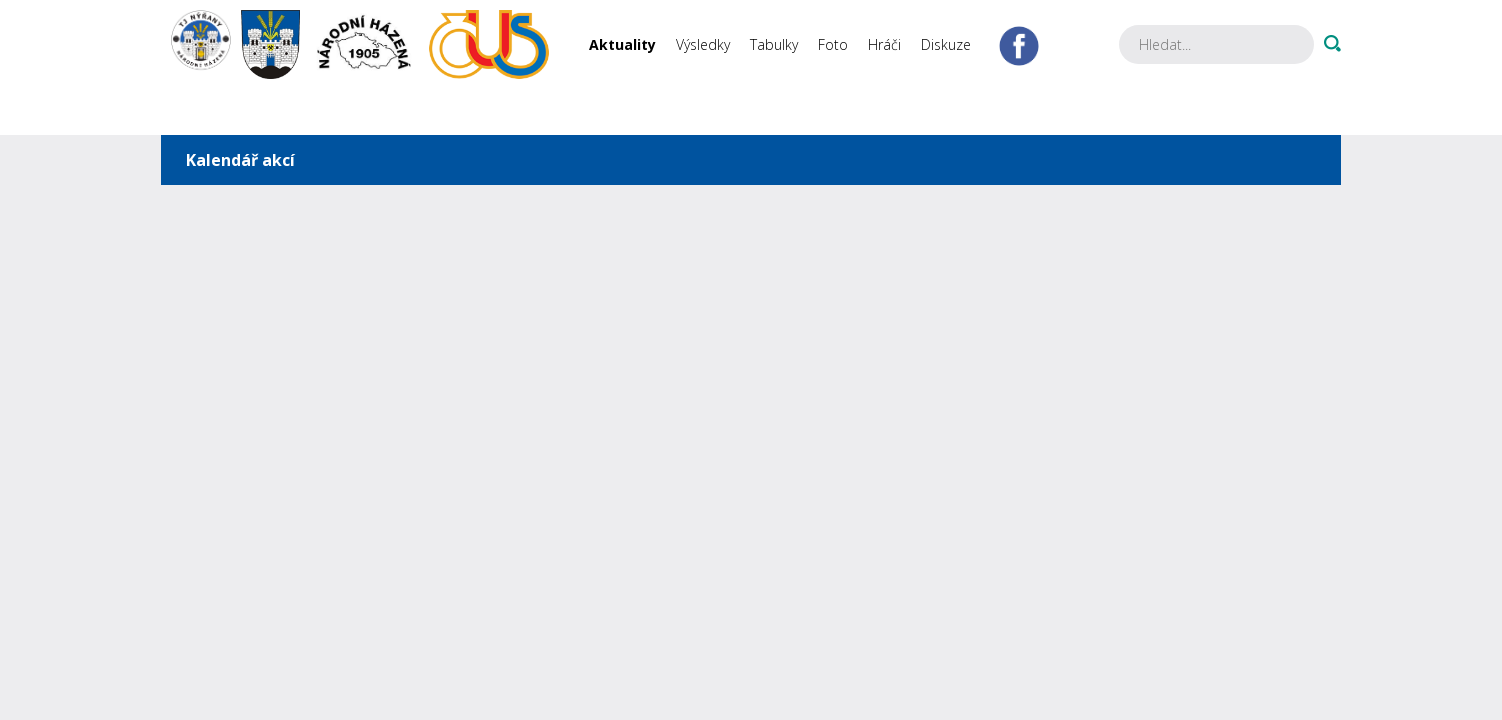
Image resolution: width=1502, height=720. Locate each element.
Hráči (884, 44)
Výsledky (703, 44)
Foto (833, 44)
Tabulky (774, 44)
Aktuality (622, 44)
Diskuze (946, 44)
